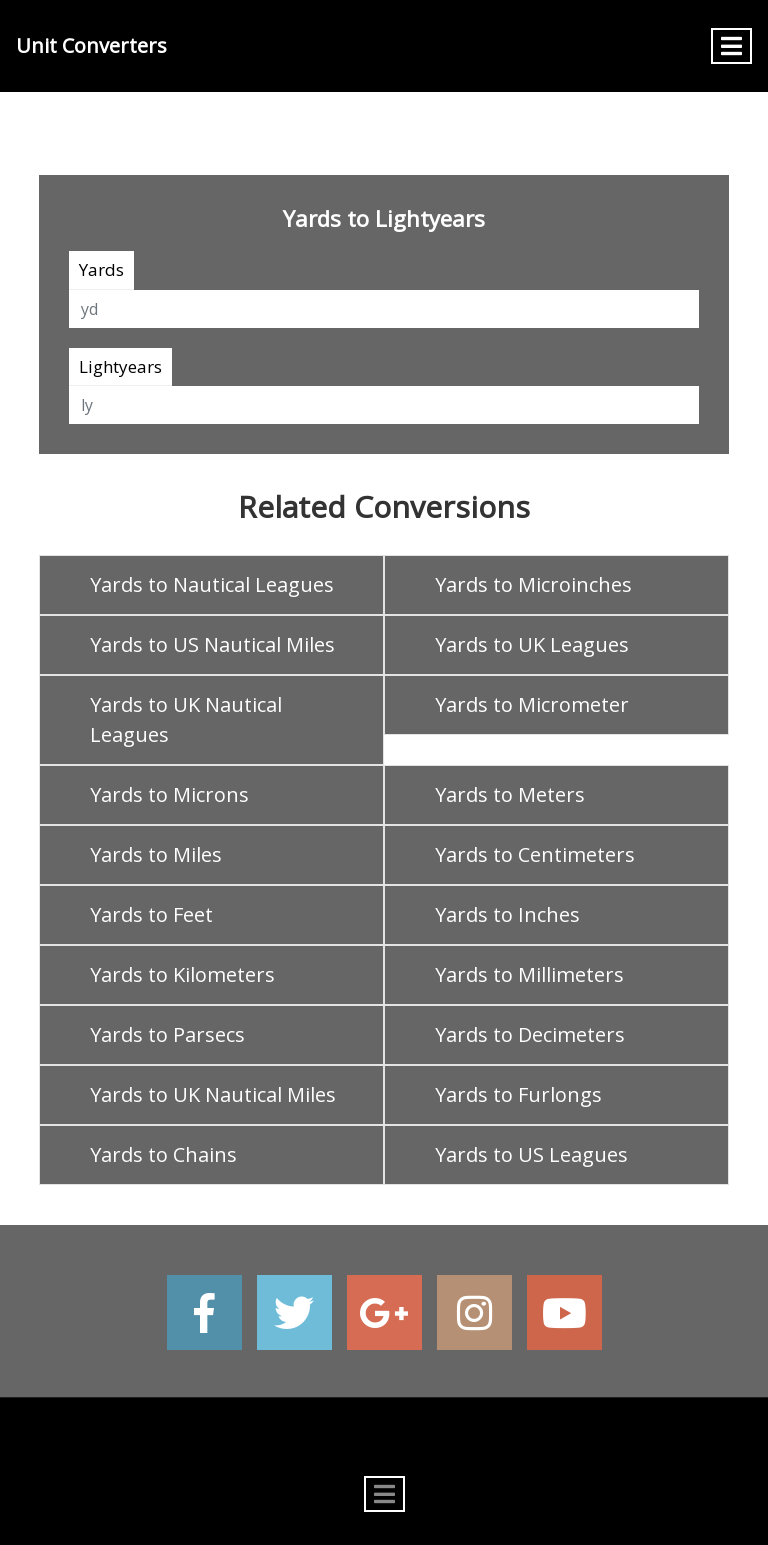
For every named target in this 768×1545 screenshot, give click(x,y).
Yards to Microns (169, 794)
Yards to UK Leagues (532, 644)
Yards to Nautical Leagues (212, 584)
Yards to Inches (507, 914)
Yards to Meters (510, 794)
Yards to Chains (163, 1154)
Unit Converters (91, 45)
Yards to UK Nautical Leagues (186, 719)
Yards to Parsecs (167, 1034)
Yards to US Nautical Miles (212, 644)
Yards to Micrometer (532, 704)
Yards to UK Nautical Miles (213, 1094)
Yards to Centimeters (535, 854)
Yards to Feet (151, 914)
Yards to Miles (156, 854)
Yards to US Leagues (531, 1154)
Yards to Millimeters (529, 974)
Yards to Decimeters (530, 1034)
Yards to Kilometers (182, 974)
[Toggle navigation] (731, 46)
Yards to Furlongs (518, 1094)
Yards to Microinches (533, 584)
